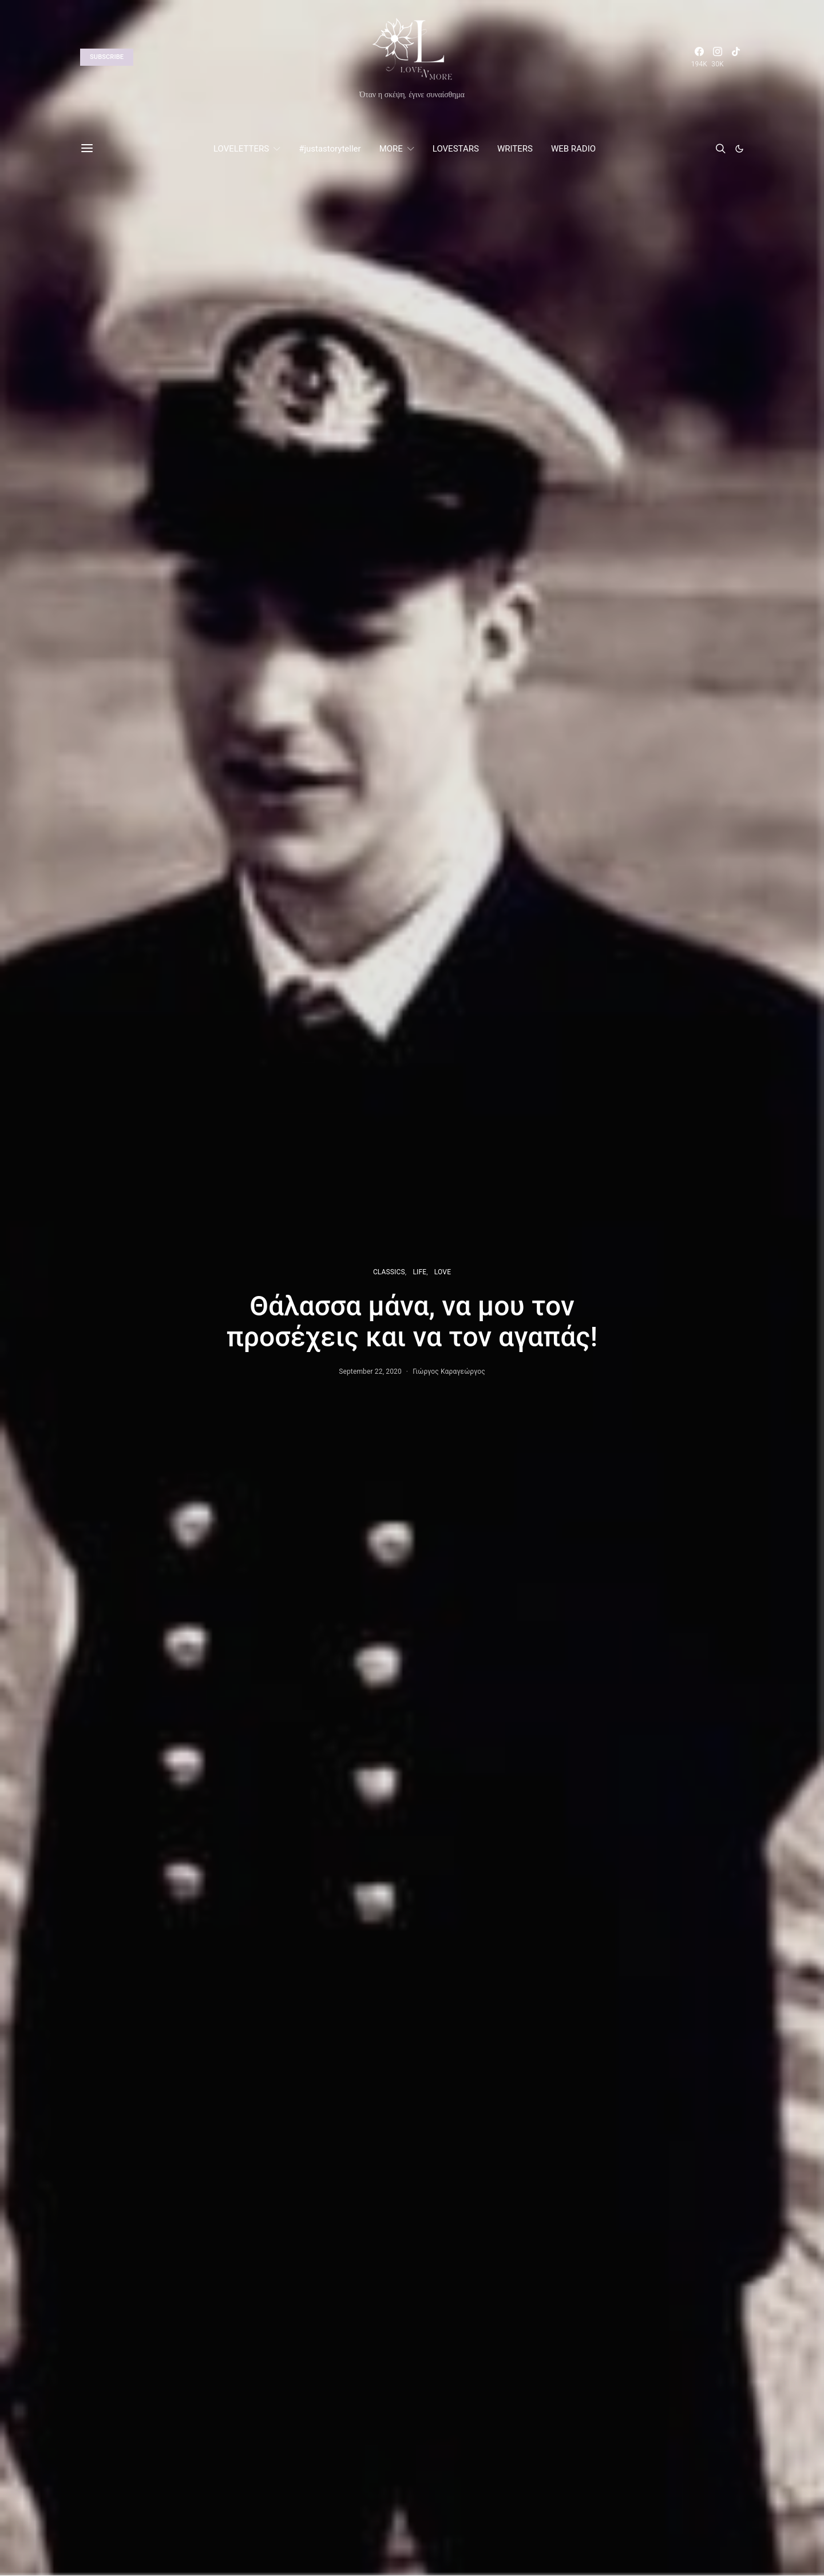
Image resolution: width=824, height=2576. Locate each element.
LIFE (419, 1272)
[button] (739, 148)
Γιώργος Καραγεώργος (449, 1371)
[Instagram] (718, 57)
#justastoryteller (329, 149)
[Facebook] (699, 57)
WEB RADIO (573, 149)
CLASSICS (389, 1272)
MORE (391, 149)
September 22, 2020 (370, 1371)
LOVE (442, 1272)
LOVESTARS (456, 149)
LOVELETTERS (241, 149)
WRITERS (515, 149)
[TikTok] (736, 57)
